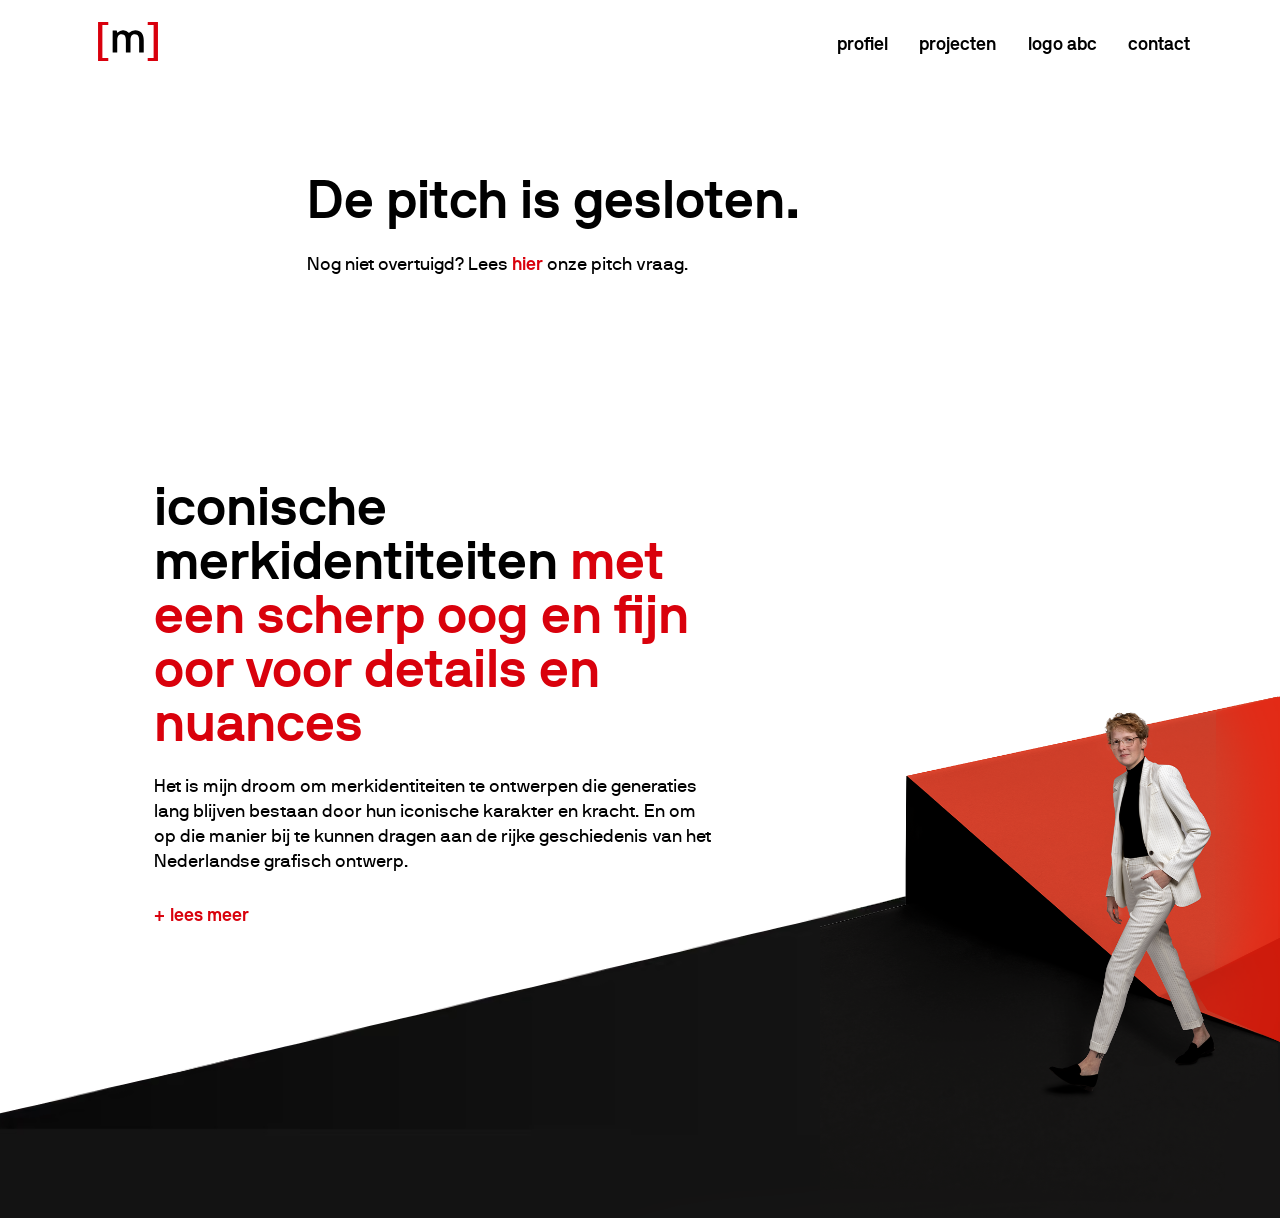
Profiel (862, 43)
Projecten (957, 43)
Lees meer (209, 914)
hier (527, 263)
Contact (1159, 43)
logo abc (1062, 43)
